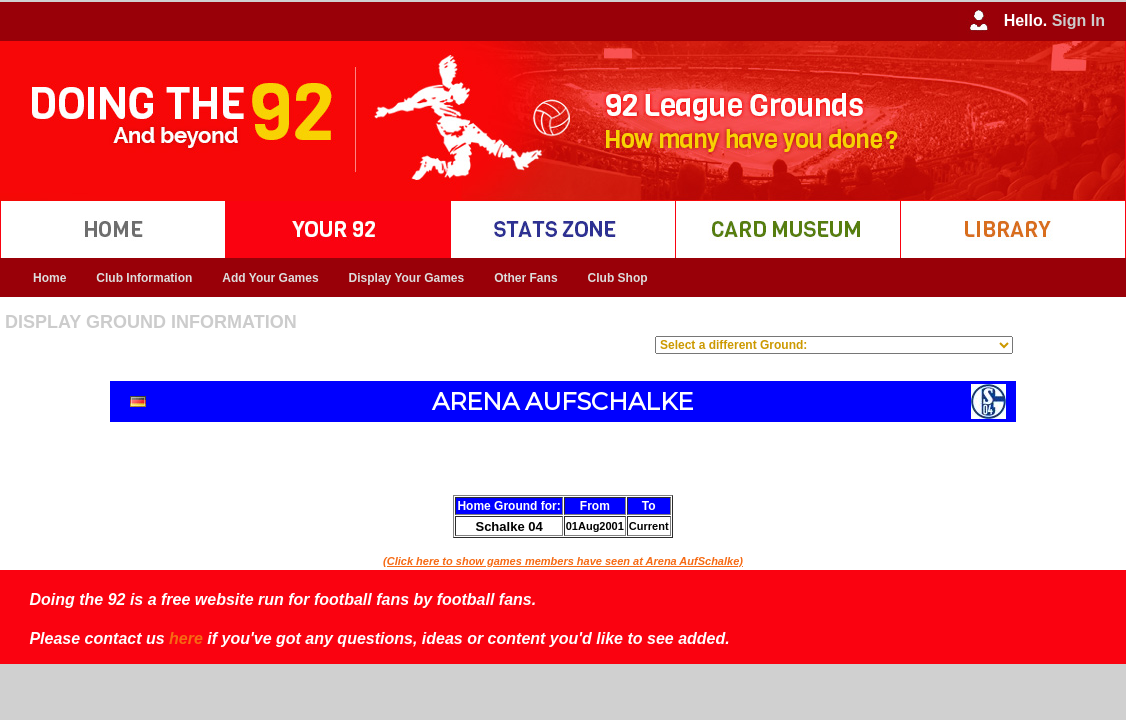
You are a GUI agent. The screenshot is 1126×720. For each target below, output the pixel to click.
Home (49, 278)
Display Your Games (407, 278)
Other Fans (525, 278)
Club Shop (618, 278)
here (186, 638)
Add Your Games (270, 278)
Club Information (144, 278)
